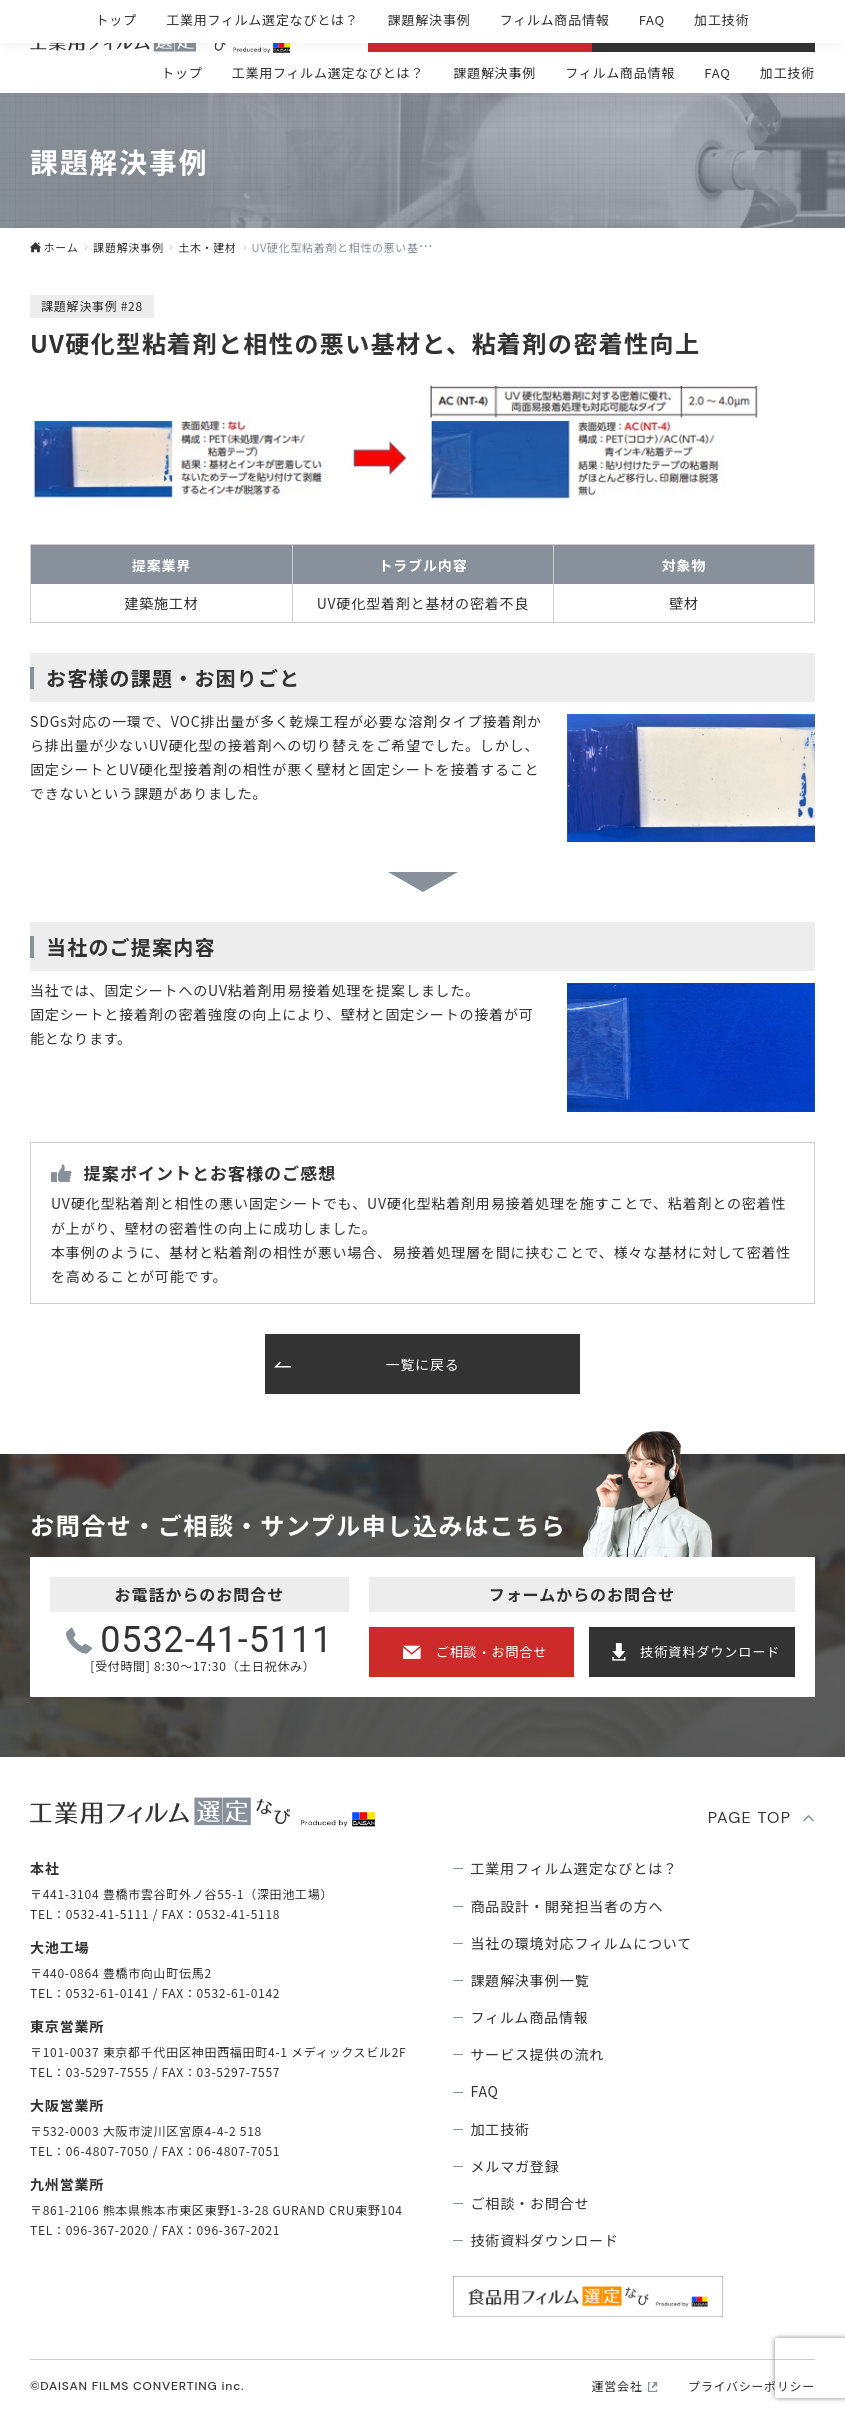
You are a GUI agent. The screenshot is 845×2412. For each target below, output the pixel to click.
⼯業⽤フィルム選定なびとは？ (328, 72)
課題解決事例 (494, 72)
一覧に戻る (422, 1364)
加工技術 (787, 72)
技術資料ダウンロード (710, 1651)
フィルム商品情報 (620, 72)
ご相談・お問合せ (494, 31)
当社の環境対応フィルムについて (582, 1943)
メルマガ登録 (515, 2166)
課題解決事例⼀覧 (530, 1980)
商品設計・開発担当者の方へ (567, 1906)
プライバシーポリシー (751, 2386)
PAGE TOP (750, 1817)
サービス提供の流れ (538, 2054)
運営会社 (617, 2386)
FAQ (717, 72)
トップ (181, 72)
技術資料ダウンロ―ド (718, 31)
